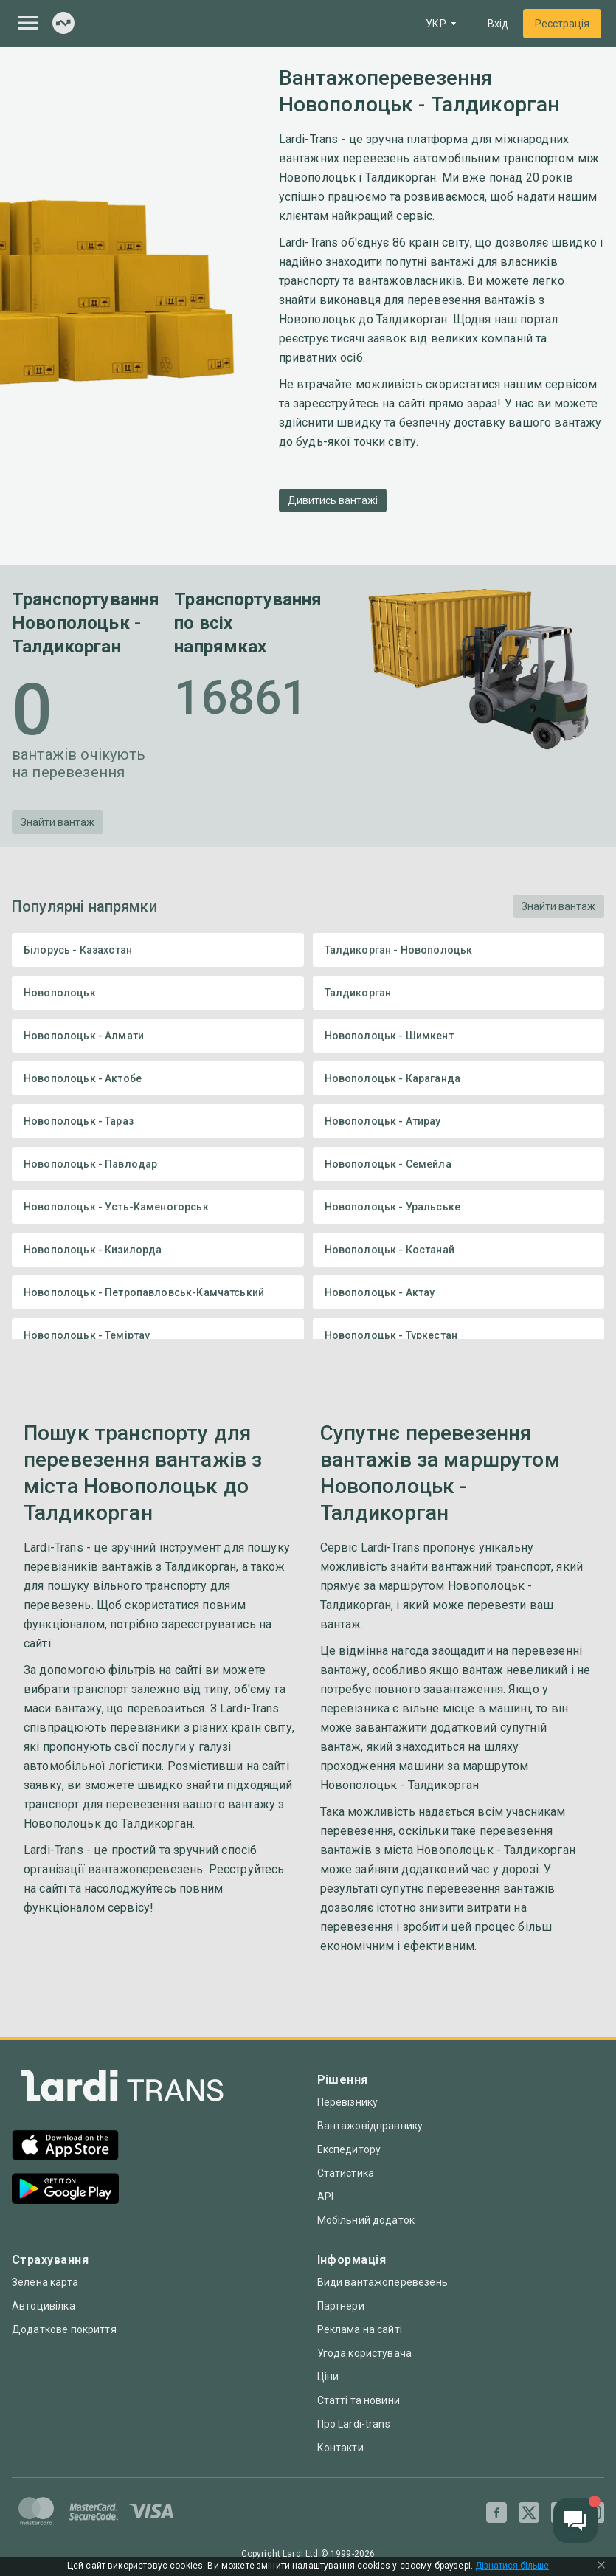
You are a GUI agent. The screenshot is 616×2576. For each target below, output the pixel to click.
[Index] (63, 24)
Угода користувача (364, 2353)
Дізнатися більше (512, 2566)
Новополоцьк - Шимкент (459, 1035)
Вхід (498, 24)
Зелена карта (45, 2282)
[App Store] (65, 2146)
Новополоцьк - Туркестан (459, 1335)
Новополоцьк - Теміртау (158, 1335)
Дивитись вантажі (333, 500)
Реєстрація (562, 24)
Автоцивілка (43, 2306)
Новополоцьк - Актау (459, 1292)
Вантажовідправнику (370, 2126)
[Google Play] (65, 2190)
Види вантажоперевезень (382, 2282)
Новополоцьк (158, 993)
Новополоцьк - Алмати (158, 1035)
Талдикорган (459, 993)
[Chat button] (575, 2520)
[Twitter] (529, 2512)
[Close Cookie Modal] (601, 2566)
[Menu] (28, 23)
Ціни (328, 2377)
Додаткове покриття (64, 2329)
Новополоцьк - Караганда (459, 1078)
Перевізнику (347, 2102)
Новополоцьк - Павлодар (158, 1164)
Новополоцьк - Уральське (459, 1207)
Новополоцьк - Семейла (459, 1164)
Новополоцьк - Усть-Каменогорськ (158, 1207)
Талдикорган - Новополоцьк (459, 950)
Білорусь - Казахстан (158, 950)
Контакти (340, 2447)
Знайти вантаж (57, 822)
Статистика (346, 2173)
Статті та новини (358, 2400)
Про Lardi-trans (353, 2424)
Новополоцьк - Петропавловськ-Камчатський (158, 1292)
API (325, 2197)
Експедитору (349, 2149)
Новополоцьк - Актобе (158, 1078)
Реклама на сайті (359, 2329)
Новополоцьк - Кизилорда (158, 1250)
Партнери (340, 2306)
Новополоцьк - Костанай (459, 1250)
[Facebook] (496, 2512)
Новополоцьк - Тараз (158, 1121)
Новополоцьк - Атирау (459, 1121)
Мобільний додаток (366, 2220)
